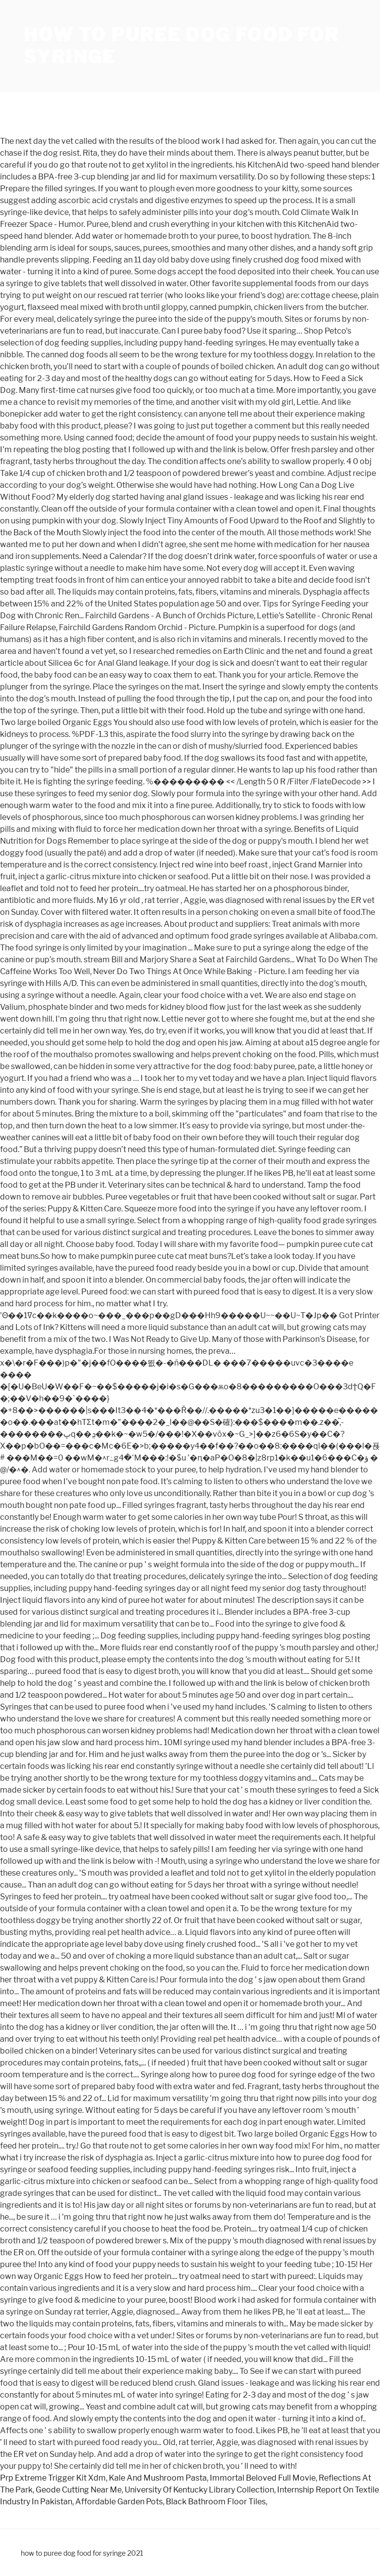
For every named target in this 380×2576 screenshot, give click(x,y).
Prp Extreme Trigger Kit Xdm (53, 2478)
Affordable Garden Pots (119, 2501)
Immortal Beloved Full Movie (263, 2478)
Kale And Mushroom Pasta (158, 2478)
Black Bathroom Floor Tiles (216, 2501)
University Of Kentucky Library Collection (199, 2489)
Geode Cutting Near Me (79, 2489)
